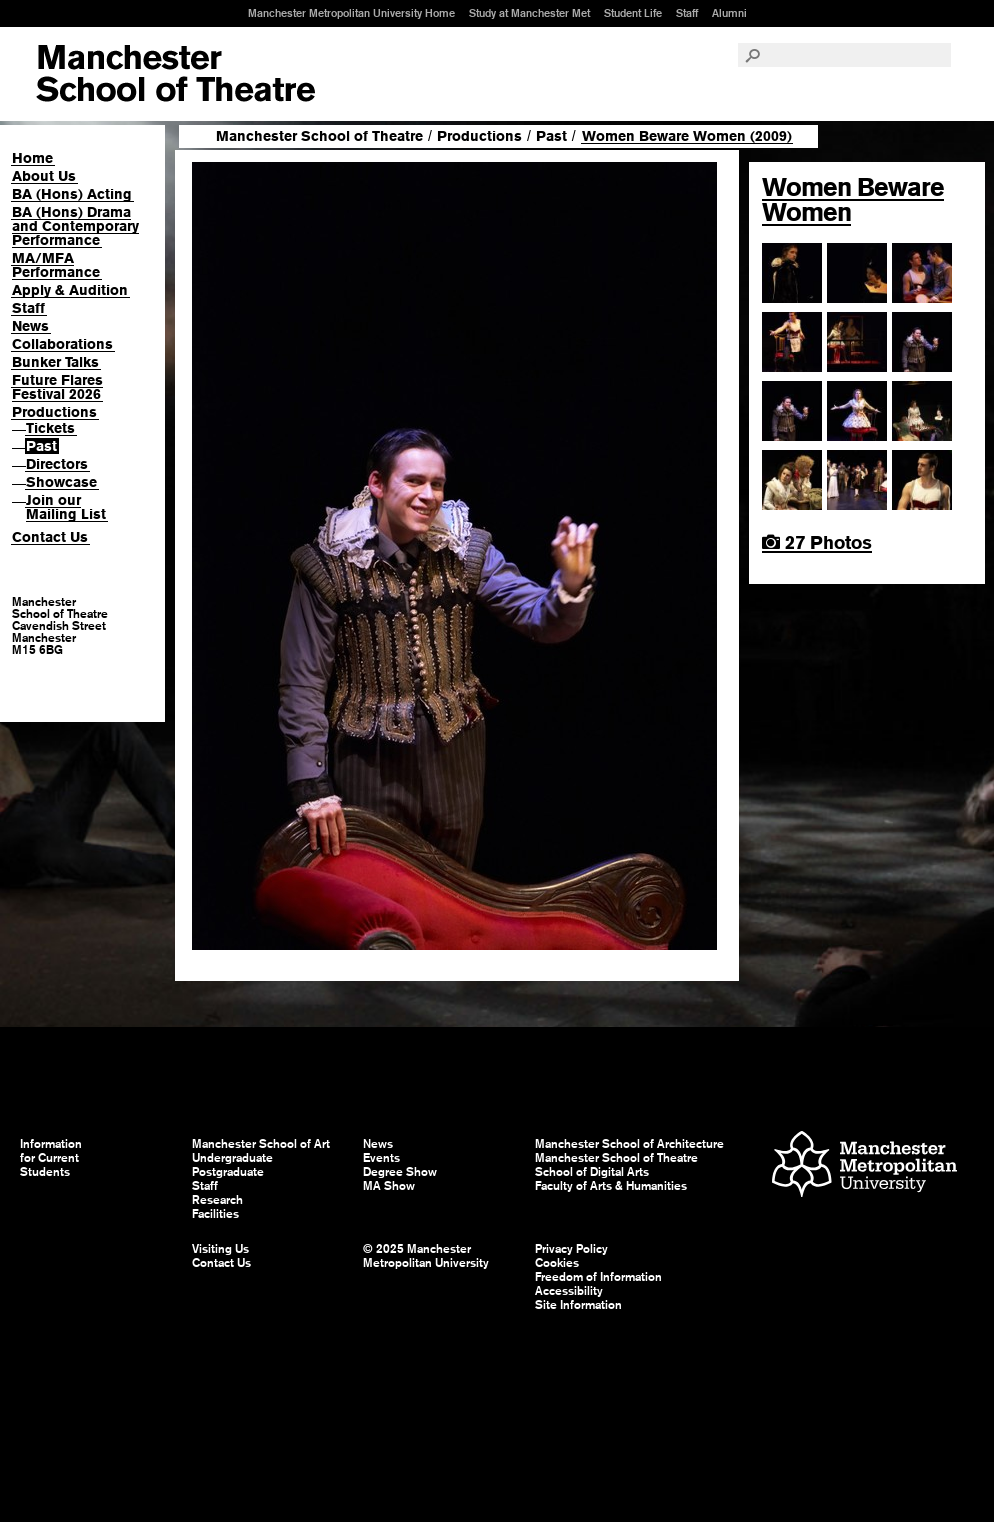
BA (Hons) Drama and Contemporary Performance (75, 226)
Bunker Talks (55, 362)
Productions (54, 412)
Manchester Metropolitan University (864, 1166)
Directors (57, 464)
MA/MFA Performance (56, 265)
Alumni (729, 13)
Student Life (633, 13)
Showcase (61, 482)
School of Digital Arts (592, 1172)
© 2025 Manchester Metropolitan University (426, 1256)
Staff (687, 13)
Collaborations (62, 344)
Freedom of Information (598, 1277)
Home (32, 158)
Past (41, 446)
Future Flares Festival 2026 (57, 387)
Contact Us (50, 537)
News (30, 326)
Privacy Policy (571, 1249)
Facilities (215, 1214)
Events (381, 1158)
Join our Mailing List (66, 507)
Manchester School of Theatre (319, 136)
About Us (44, 176)
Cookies (557, 1263)
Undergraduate (232, 1158)
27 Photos (817, 542)
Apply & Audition (70, 290)
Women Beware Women (853, 199)
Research (217, 1200)
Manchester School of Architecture (629, 1144)
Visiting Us (220, 1249)
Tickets (50, 428)
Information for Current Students (51, 1158)
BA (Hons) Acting (72, 194)
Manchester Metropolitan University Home (351, 13)
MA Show (389, 1186)
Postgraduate (228, 1172)
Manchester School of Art (175, 74)
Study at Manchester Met (529, 13)
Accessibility (569, 1291)
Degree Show (400, 1172)
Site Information (578, 1305)
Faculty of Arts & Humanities (611, 1186)
